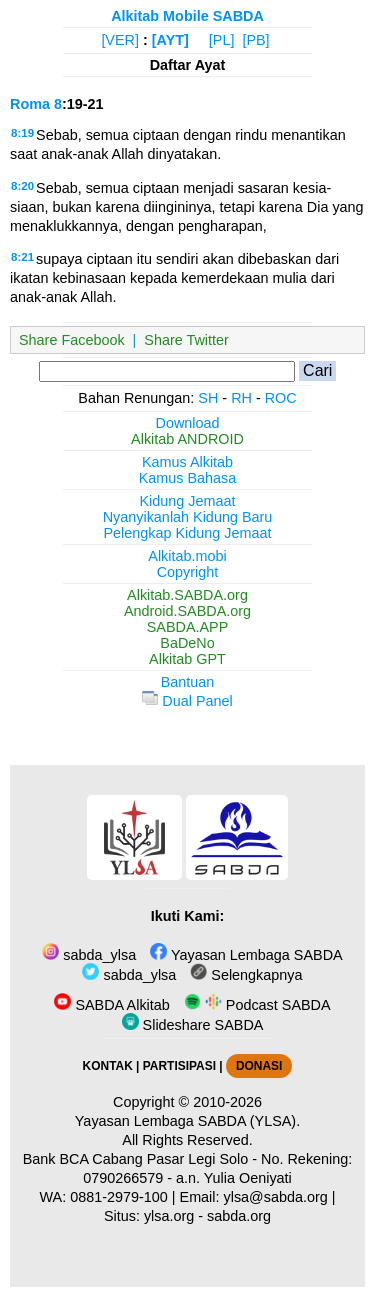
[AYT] (170, 40)
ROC (281, 398)
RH (241, 398)
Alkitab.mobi (187, 556)
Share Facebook (72, 340)
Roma (30, 104)
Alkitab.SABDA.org (187, 595)
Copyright (188, 572)
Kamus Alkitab (187, 462)
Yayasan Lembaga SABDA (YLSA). (187, 1121)
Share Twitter (186, 340)
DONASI (259, 1066)
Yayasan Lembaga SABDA (246, 955)
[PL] (222, 40)
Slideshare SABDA (193, 1025)
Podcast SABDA (257, 1005)
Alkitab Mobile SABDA (187, 16)
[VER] (120, 40)
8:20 (22, 186)
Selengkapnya (246, 975)
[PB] (255, 40)
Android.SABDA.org (187, 611)
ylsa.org (169, 1216)
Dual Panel (187, 701)
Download (188, 423)
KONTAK (108, 1066)
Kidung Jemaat (188, 501)
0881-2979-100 (119, 1197)
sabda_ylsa (89, 955)
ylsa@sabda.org (276, 1197)
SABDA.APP (188, 627)
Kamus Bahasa (188, 478)
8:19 (22, 133)
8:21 (22, 257)
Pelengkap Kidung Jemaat (187, 533)
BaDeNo (187, 643)
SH (208, 398)
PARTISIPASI (179, 1066)
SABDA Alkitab (111, 1005)
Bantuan (188, 682)
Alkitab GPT (187, 659)
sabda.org (239, 1216)
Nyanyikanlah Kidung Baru (188, 517)
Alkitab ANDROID (187, 439)
